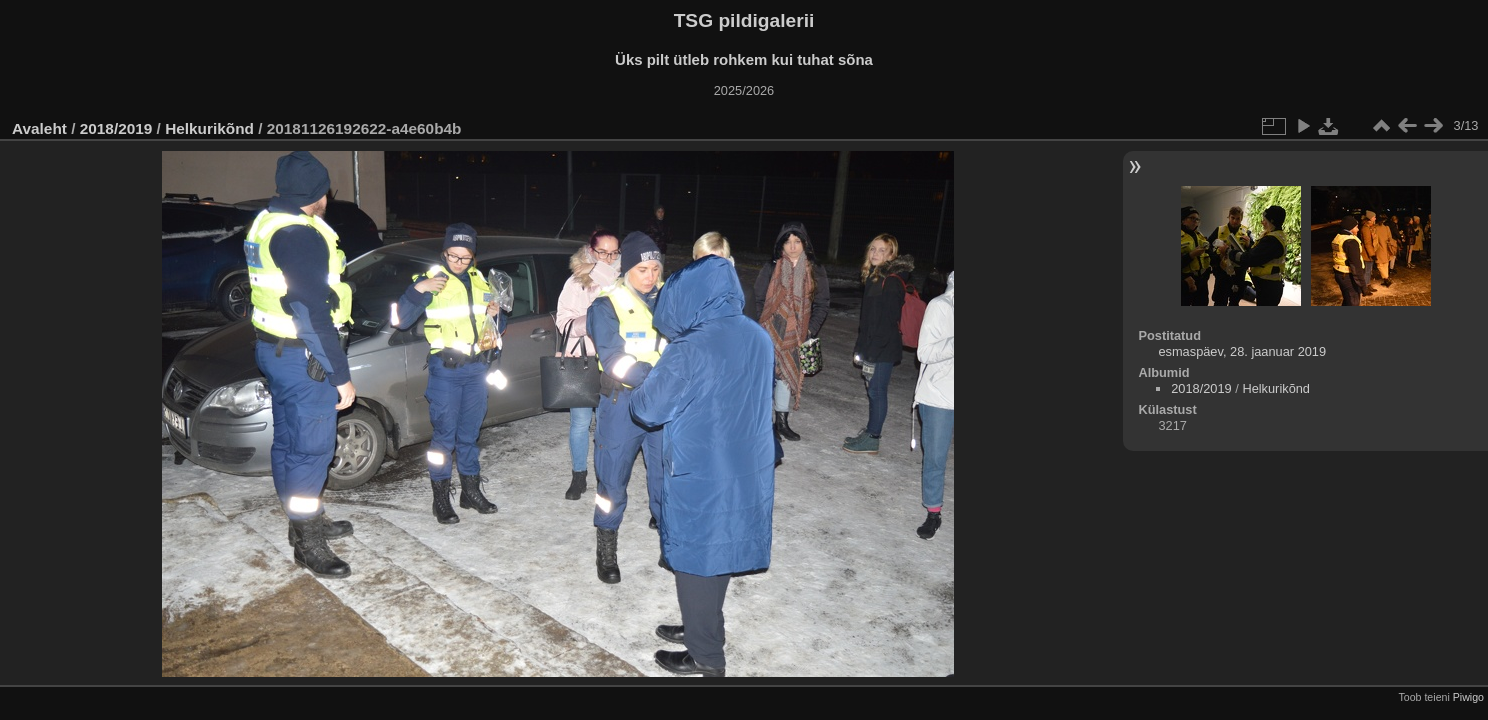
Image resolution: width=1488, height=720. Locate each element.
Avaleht (39, 128)
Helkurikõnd (211, 128)
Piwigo (1468, 697)
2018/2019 (116, 128)
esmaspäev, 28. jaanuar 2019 (1242, 351)
